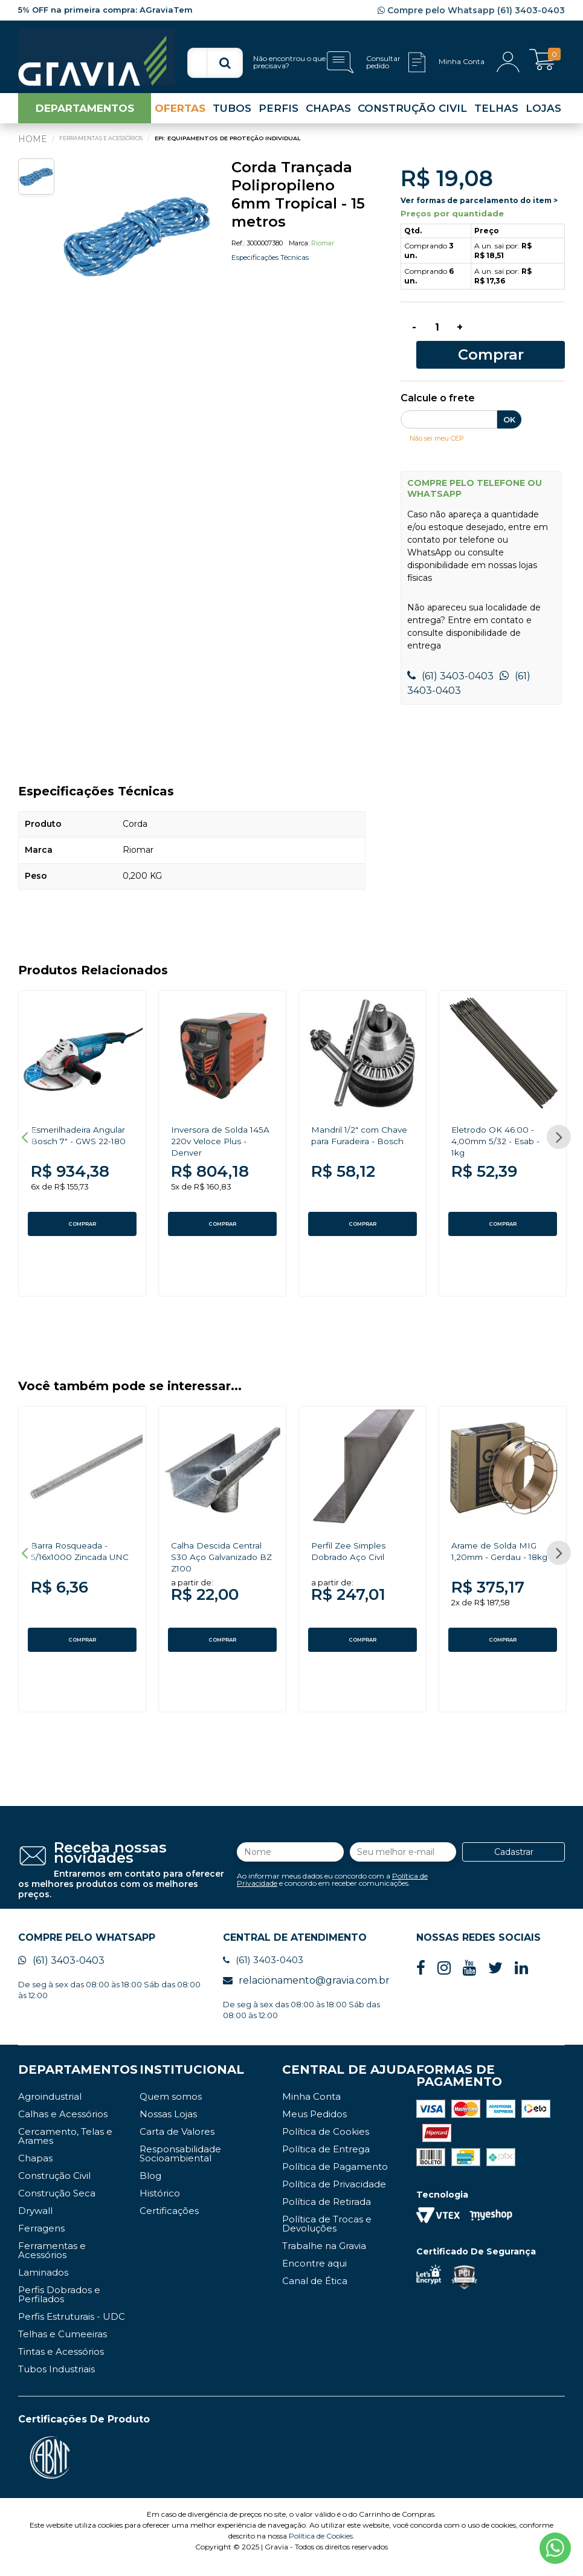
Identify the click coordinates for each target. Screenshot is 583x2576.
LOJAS (543, 117)
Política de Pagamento (335, 2179)
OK (509, 408)
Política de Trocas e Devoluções (327, 2236)
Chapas (35, 2170)
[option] (137, 244)
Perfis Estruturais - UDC (71, 2329)
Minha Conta (311, 2109)
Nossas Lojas (168, 2126)
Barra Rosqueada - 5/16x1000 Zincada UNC (75, 1557)
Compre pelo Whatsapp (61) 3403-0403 (471, 10)
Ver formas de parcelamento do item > (479, 210)
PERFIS (278, 117)
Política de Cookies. (322, 2548)
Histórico (160, 2206)
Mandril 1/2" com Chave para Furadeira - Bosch (362, 1129)
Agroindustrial (50, 2109)
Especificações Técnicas (281, 266)
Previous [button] (24, 1131)
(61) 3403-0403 (450, 664)
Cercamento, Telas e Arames (65, 2148)
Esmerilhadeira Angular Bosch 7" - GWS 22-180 (76, 1129)
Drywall (35, 2223)
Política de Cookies (325, 2144)
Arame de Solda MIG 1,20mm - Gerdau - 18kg (500, 1557)
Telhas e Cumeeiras (62, 2346)
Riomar (322, 252)
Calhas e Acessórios (63, 2126)
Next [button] (559, 1131)
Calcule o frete (438, 387)
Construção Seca (56, 2206)
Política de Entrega (326, 2161)
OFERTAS (180, 117)
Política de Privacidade (334, 2196)
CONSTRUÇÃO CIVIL (412, 117)
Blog (150, 2188)
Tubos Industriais (56, 2381)
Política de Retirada (326, 2214)
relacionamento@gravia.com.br (306, 1993)
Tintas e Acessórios (61, 2364)
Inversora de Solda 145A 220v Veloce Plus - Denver (215, 1129)
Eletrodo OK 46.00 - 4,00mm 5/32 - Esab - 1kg (501, 1129)
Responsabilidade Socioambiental (180, 2166)
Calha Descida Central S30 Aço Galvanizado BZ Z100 (221, 1557)
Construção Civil (54, 2188)
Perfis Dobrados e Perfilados (59, 2307)
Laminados (43, 2285)
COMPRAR (82, 1212)
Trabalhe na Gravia (324, 2258)
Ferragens (41, 2241)
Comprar (522, 340)
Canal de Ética (314, 2293)
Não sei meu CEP (443, 426)
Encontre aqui (314, 2276)
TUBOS (232, 117)
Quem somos (171, 2109)
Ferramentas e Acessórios (52, 2263)
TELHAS (496, 117)
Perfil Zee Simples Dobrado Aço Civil (355, 1551)
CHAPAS (328, 117)
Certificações (169, 2223)
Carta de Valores (177, 2144)
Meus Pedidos (314, 2126)
